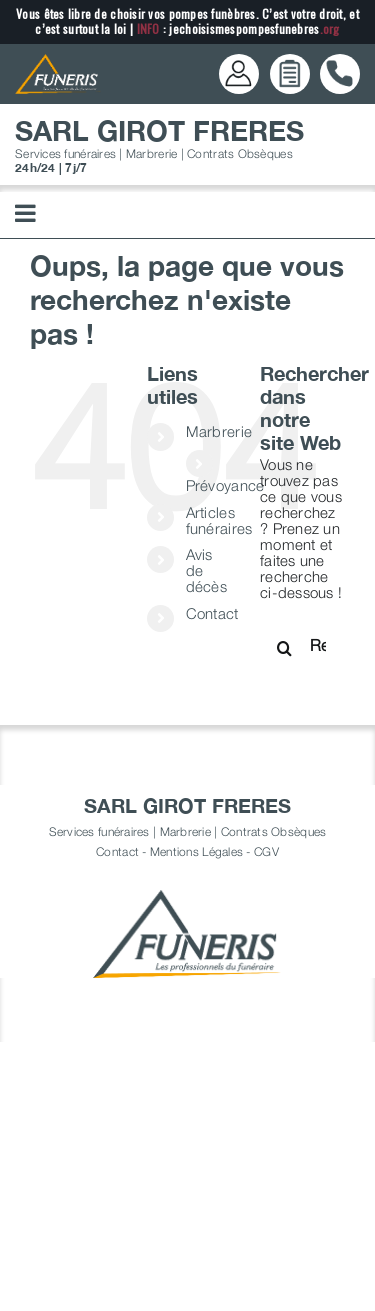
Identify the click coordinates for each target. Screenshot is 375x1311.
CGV (266, 851)
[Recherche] (285, 648)
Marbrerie (219, 431)
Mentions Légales (196, 851)
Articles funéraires (219, 520)
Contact (212, 613)
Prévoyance (225, 485)
